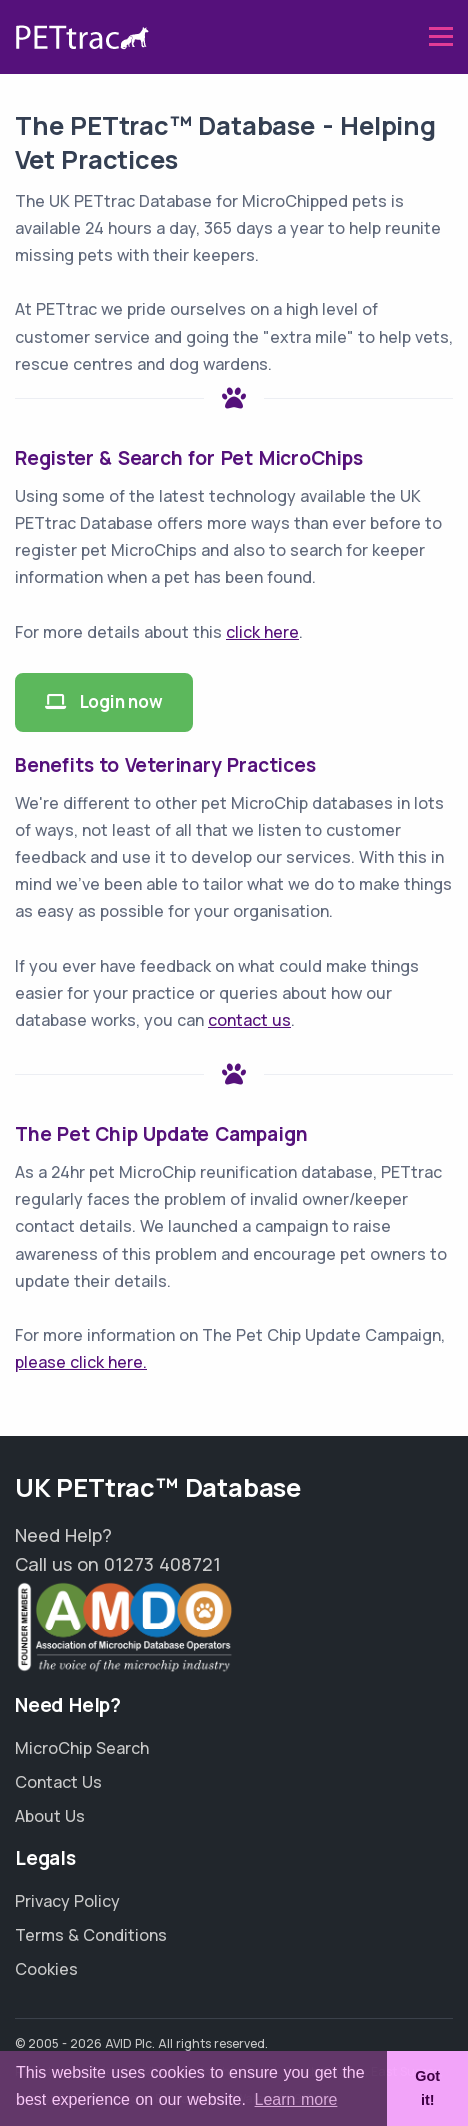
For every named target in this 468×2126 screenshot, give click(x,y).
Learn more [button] (296, 2099)
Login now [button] (104, 701)
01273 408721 (162, 1564)
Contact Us (58, 1782)
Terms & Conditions (91, 1935)
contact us (249, 1020)
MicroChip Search (82, 1748)
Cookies (46, 1969)
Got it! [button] (427, 2088)
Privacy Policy (67, 1901)
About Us (50, 1816)
